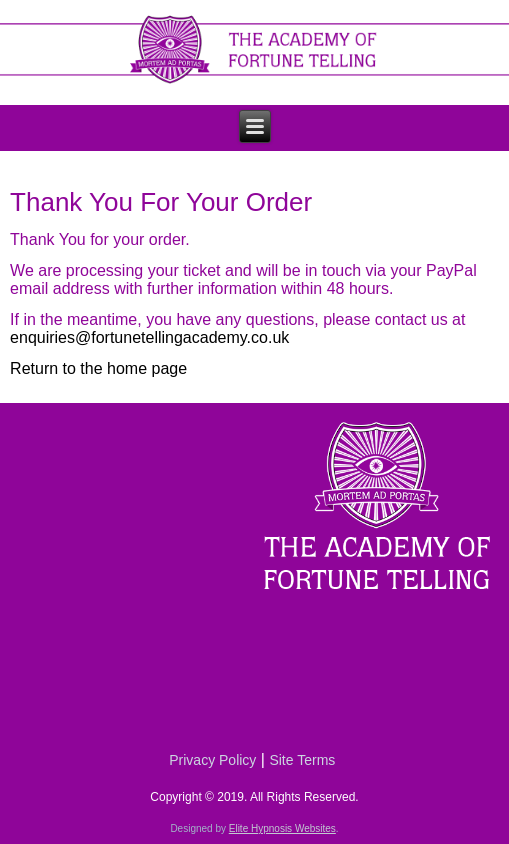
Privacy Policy (212, 760)
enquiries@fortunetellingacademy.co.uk (149, 337)
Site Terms (302, 760)
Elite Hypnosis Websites (282, 828)
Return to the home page (98, 368)
